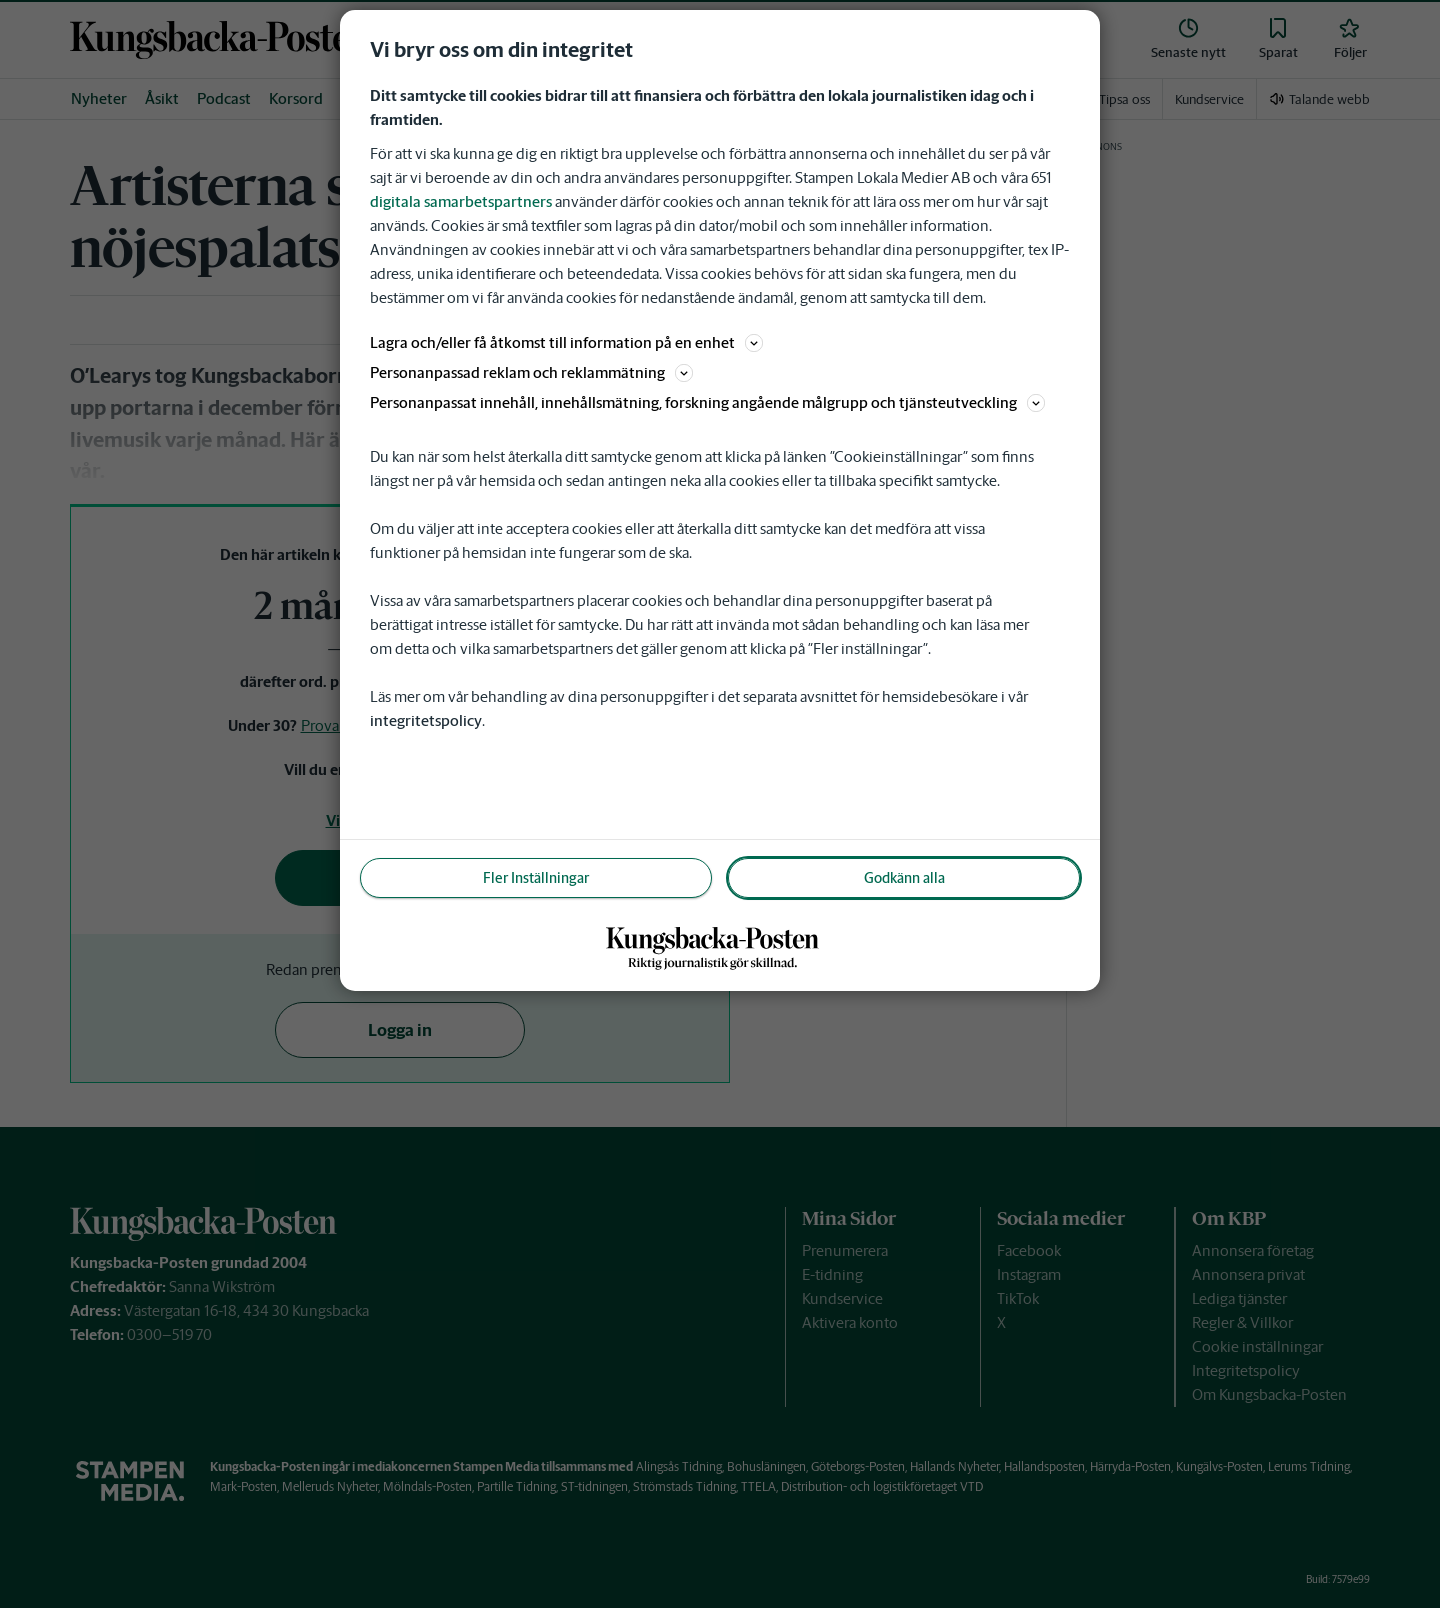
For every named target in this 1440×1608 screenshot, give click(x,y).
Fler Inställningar (536, 878)
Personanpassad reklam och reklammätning (531, 372)
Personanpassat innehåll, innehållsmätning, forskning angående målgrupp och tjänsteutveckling (707, 402)
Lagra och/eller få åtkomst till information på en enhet (566, 342)
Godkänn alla (904, 878)
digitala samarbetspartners (461, 201)
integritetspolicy (426, 720)
